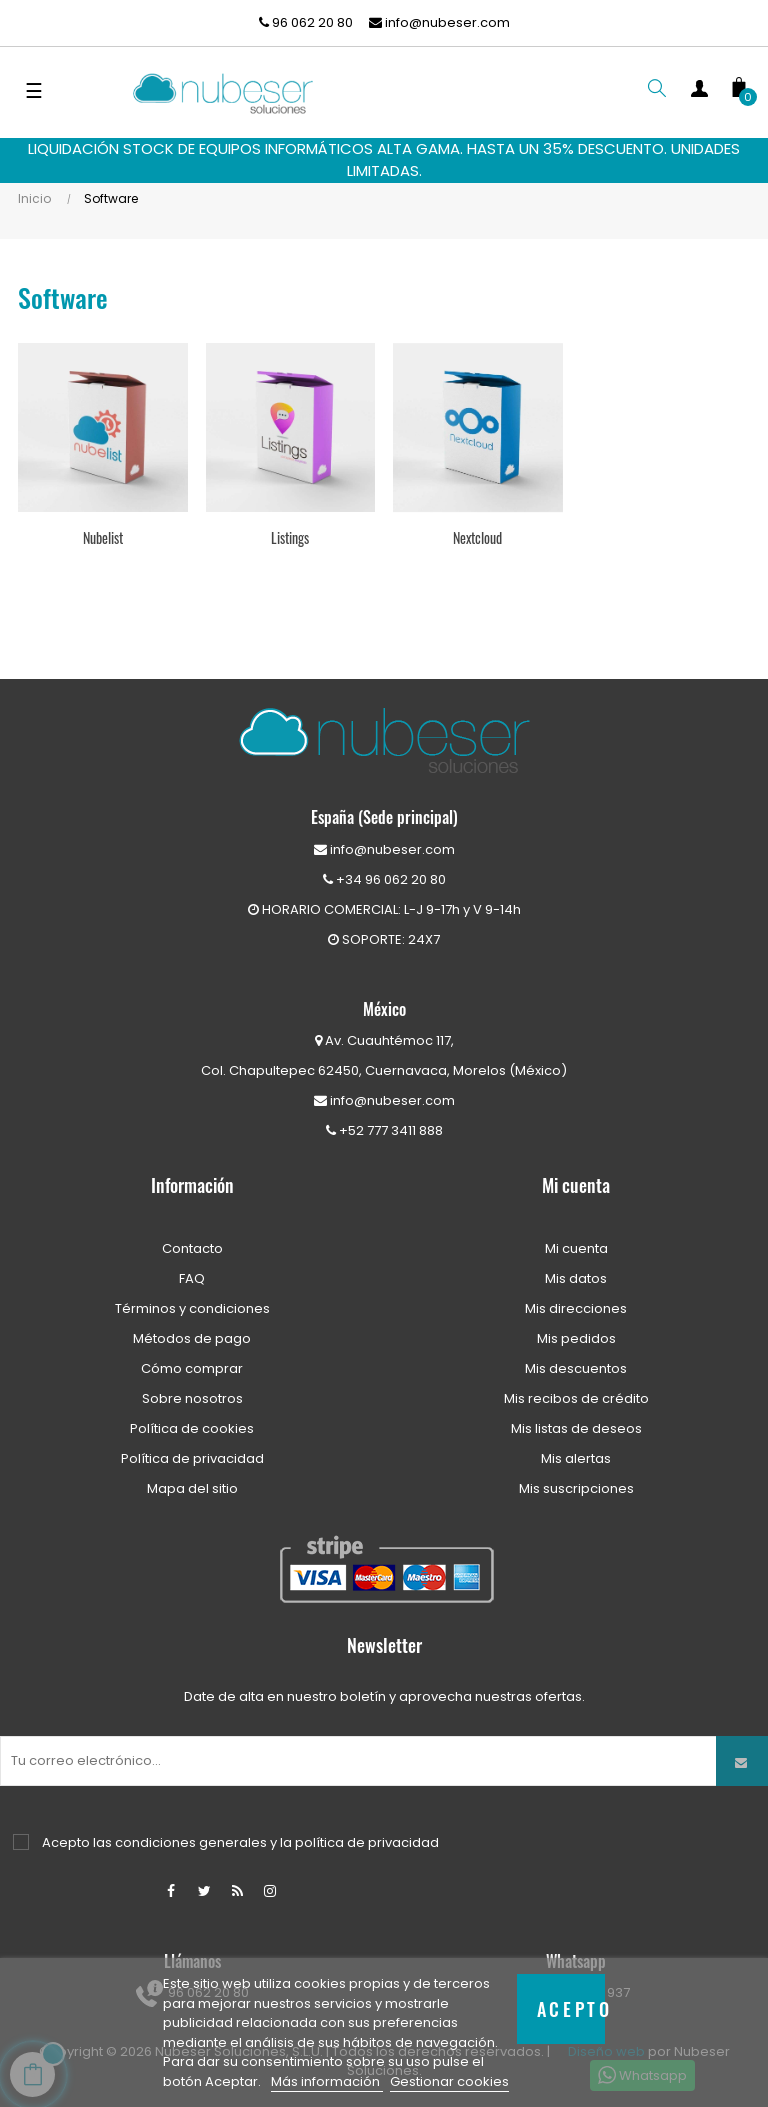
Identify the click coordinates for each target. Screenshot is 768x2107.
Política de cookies (192, 1428)
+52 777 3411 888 (384, 1130)
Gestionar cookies (449, 2081)
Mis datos (576, 1278)
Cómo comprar (192, 1368)
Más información (327, 2081)
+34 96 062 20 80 (384, 879)
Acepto (571, 2008)
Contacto (192, 1248)
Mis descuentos (576, 1368)
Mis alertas (576, 1458)
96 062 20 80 (306, 22)
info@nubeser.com (439, 22)
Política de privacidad (192, 1458)
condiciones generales (191, 1842)
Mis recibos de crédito (576, 1398)
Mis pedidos (576, 1338)
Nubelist (103, 537)
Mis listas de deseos (576, 1428)
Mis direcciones (576, 1308)
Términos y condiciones (192, 1308)
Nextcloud (477, 537)
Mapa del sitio (192, 1488)
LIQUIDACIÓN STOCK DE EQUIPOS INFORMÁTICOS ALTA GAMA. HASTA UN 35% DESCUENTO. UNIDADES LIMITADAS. (384, 160)
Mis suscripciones (576, 1488)
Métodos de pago (192, 1338)
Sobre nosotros (192, 1398)
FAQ (192, 1278)
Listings (290, 537)
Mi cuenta (576, 1248)
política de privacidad (367, 1842)
